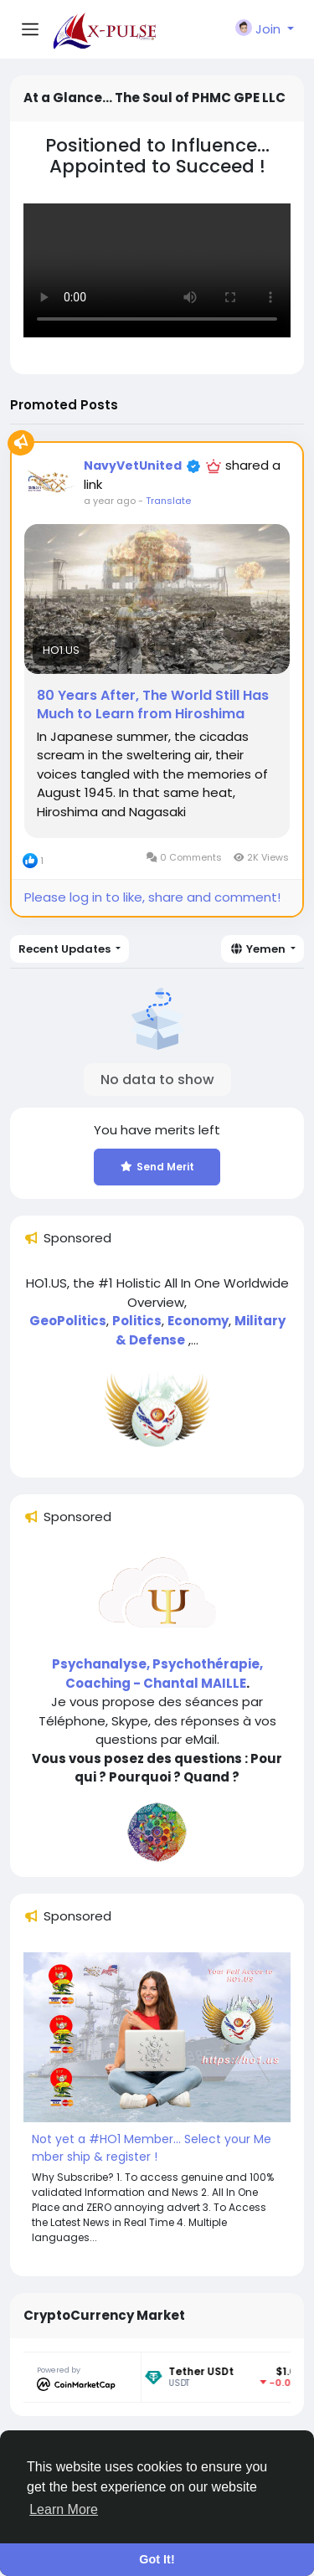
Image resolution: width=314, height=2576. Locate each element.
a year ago (110, 500)
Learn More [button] (63, 2509)
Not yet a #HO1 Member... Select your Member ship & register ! (151, 2148)
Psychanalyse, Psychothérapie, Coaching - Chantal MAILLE (157, 1673)
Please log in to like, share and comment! (152, 897)
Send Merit (157, 1166)
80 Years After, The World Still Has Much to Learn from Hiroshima (153, 704)
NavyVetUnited (133, 465)
